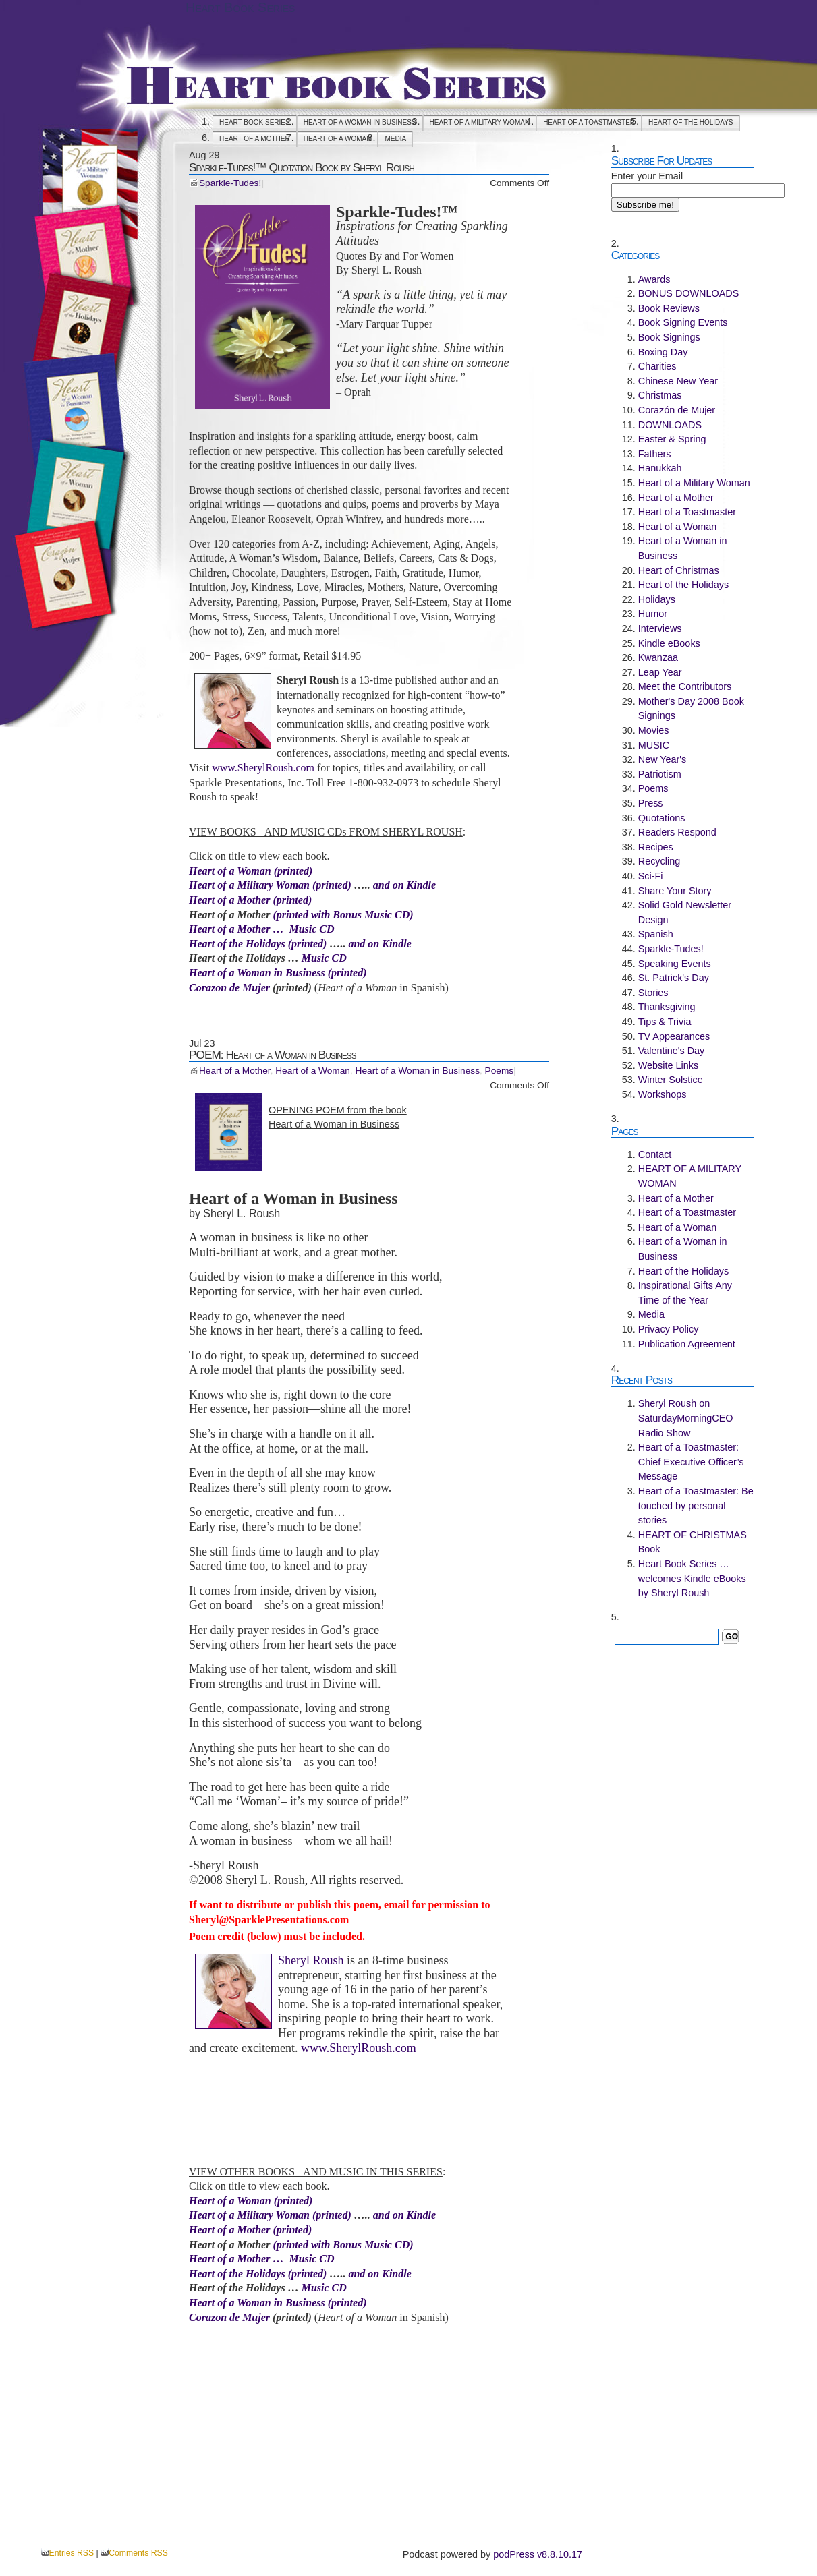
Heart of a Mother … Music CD (262, 929)
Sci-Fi (650, 876)
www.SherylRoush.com (263, 767)
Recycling (659, 861)
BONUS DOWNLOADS (688, 293)
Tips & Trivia (665, 1021)
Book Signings (669, 337)
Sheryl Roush (311, 1960)
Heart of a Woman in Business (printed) (277, 972)
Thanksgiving (667, 1006)
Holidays (656, 599)
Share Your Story (675, 890)
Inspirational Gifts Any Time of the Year (685, 1293)
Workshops (662, 1094)
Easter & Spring (672, 439)
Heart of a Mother (254, 138)
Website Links (668, 1065)
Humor (652, 613)
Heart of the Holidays (690, 122)
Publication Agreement (686, 1344)
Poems (499, 1070)
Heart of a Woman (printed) (250, 871)
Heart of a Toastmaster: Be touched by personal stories (696, 1505)
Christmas (660, 395)
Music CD (324, 958)
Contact (655, 1154)
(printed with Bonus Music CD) (343, 914)
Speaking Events (674, 963)
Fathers (654, 453)
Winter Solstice (670, 1079)
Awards (654, 279)
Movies (653, 730)
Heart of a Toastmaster (589, 122)
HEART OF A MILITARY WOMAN (480, 122)
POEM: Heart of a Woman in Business (272, 1054)
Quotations (661, 818)
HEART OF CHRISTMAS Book (692, 1542)
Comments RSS (138, 2553)
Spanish (655, 934)
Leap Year (660, 672)
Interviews (660, 628)
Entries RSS (71, 2553)
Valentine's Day (671, 1050)
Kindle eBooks (669, 643)
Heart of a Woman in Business (360, 122)
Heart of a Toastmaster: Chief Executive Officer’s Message (691, 1462)
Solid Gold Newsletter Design (684, 912)
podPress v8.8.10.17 (537, 2554)
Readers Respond (677, 832)
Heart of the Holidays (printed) (258, 943)
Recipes (655, 847)
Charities (657, 366)
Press (650, 803)
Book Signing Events (683, 322)
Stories (653, 992)
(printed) (331, 885)
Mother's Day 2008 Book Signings (691, 709)
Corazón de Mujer (676, 410)
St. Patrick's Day (673, 977)
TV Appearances (674, 1036)
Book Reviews (669, 308)
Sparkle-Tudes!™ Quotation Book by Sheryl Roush (301, 167)
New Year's (662, 759)
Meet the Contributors (684, 686)
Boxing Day (663, 352)
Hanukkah (660, 468)
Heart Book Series (240, 7)
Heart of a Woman (338, 138)
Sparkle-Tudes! (230, 183)
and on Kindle (404, 885)
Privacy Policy (668, 1329)
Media (395, 138)
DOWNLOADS (670, 424)
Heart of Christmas (678, 570)
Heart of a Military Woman (250, 885)
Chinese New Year (678, 381)
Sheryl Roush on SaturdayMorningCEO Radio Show (685, 1418)
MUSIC (653, 745)
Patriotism (659, 774)
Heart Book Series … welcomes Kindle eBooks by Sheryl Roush (692, 1578)
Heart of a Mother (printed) (250, 900)
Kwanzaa (658, 657)
